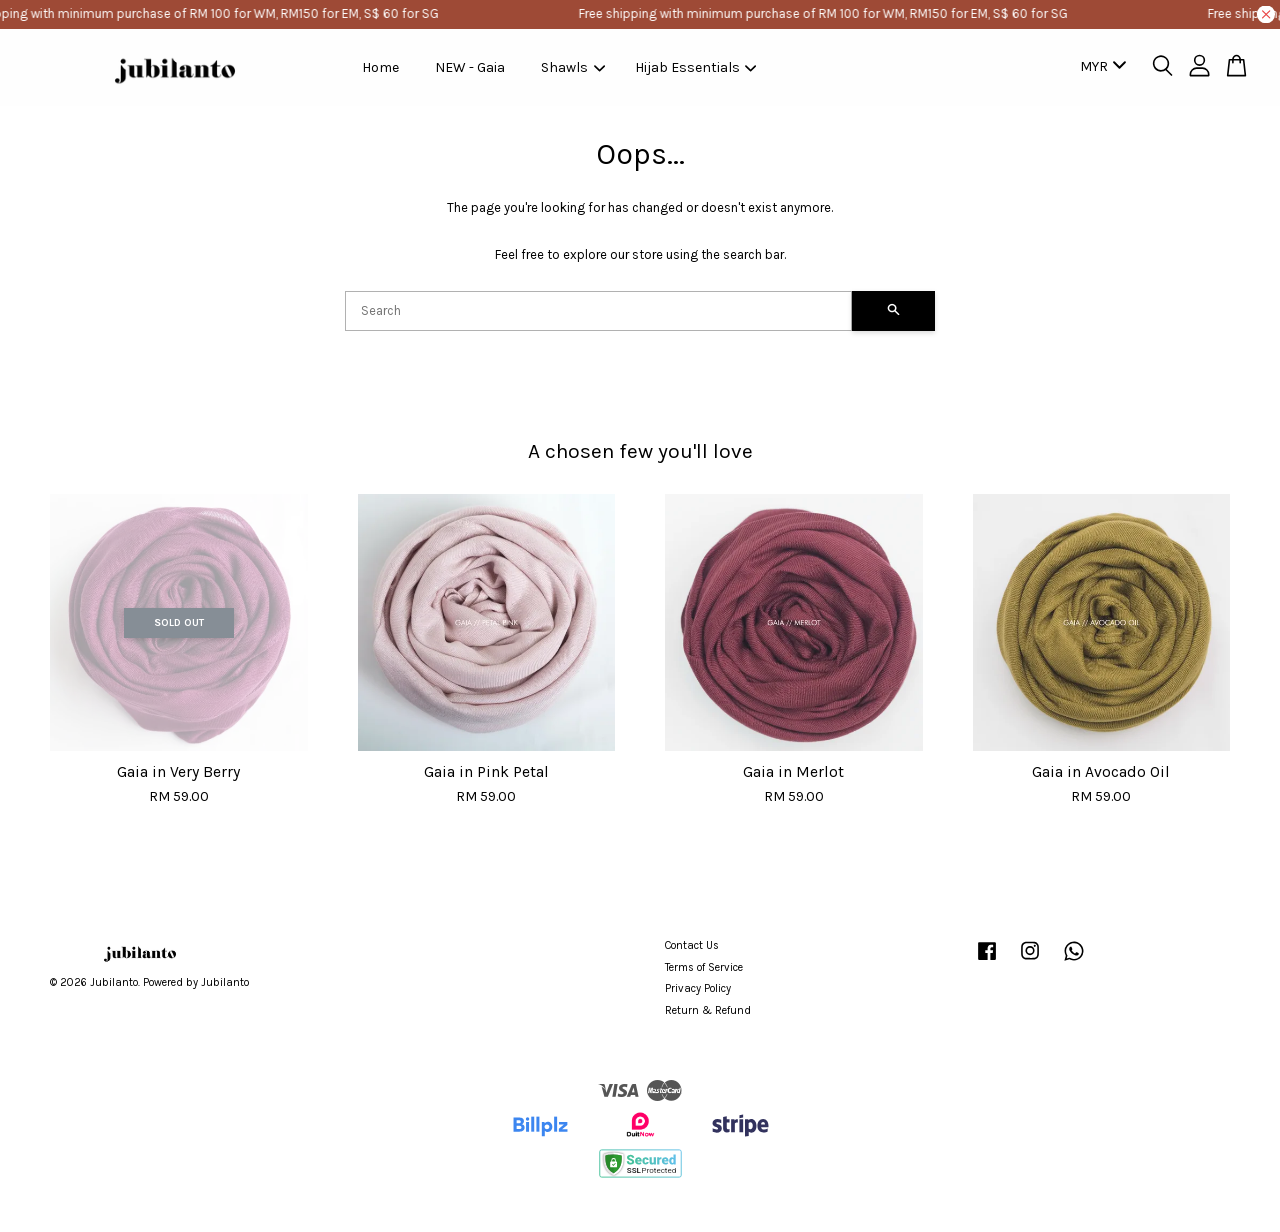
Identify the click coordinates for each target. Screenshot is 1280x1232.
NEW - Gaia (470, 67)
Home (380, 67)
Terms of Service (704, 967)
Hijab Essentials (696, 67)
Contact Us (692, 945)
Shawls (573, 67)
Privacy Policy (698, 988)
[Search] (598, 311)
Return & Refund (708, 1010)
